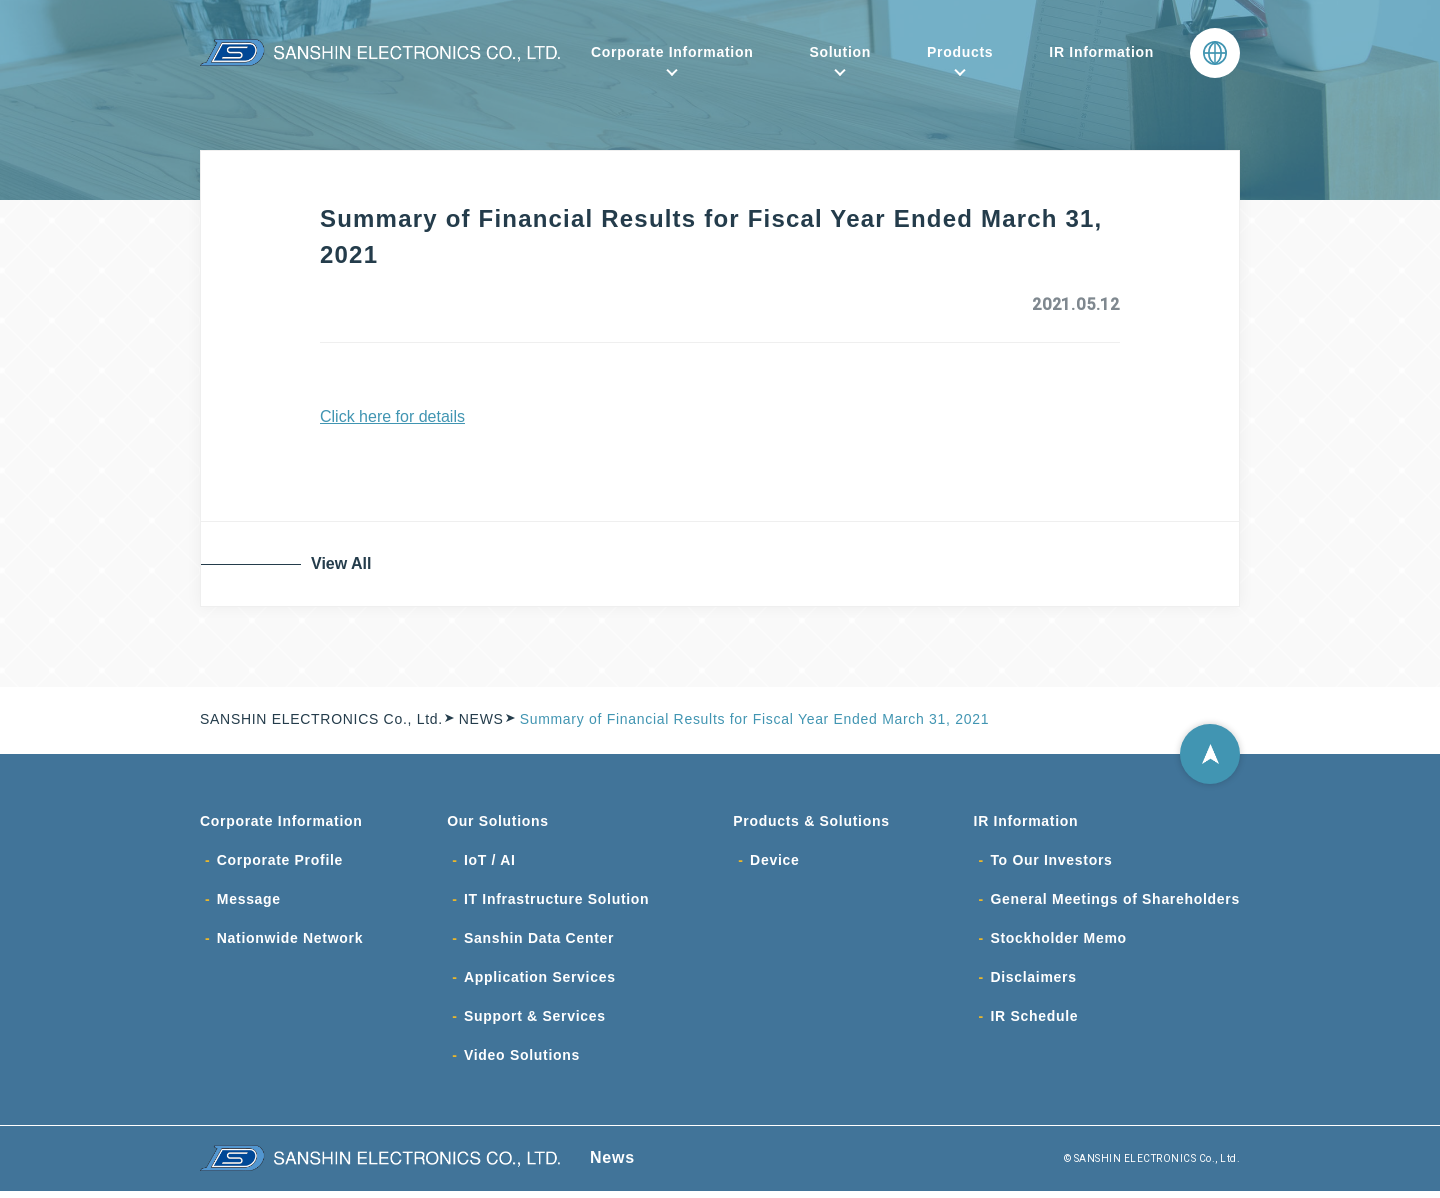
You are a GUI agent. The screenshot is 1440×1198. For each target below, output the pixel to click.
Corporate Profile (280, 862)
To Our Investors (1051, 862)
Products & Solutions (811, 822)
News (612, 1164)
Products (960, 52)
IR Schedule (1034, 1022)
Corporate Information (672, 52)
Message (249, 902)
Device (774, 862)
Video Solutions (522, 1062)
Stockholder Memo (1058, 942)
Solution (840, 52)
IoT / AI (490, 862)
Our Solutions (498, 822)
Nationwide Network (290, 942)
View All (344, 563)
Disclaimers (1033, 982)
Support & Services (535, 1022)
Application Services (540, 982)
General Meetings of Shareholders (1115, 902)
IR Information (1101, 52)
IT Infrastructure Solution (556, 902)
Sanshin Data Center (539, 942)
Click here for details (392, 416)
